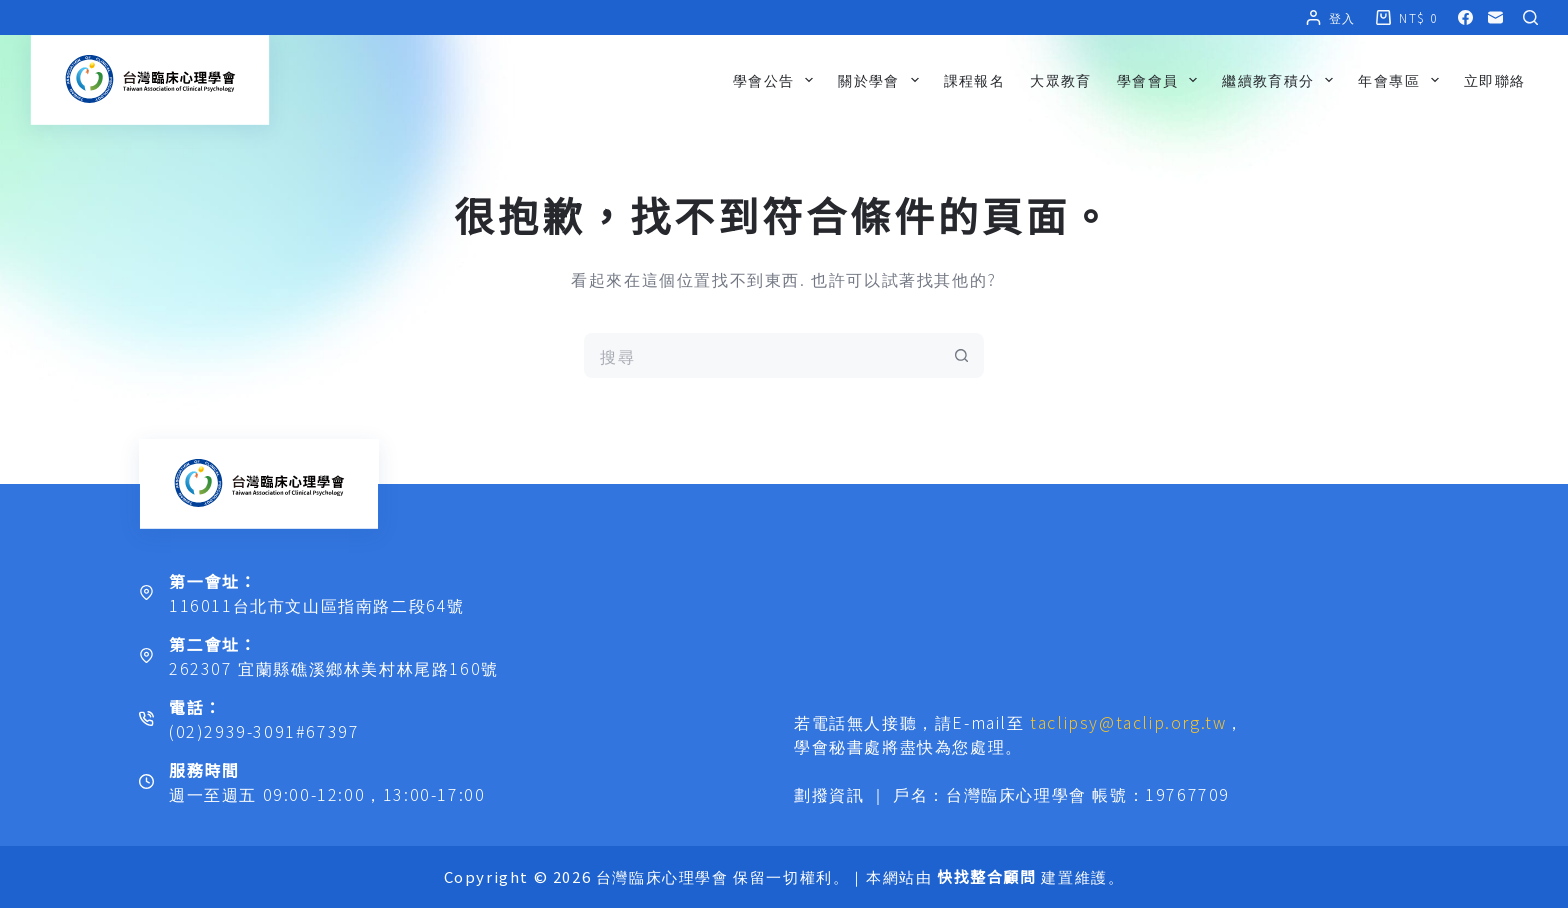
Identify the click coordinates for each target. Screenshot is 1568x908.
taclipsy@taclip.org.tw (1128, 722)
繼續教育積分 (1281, 80)
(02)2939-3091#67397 (264, 731)
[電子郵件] (1495, 17)
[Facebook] (1465, 17)
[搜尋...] (761, 355)
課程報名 (975, 80)
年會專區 (1402, 80)
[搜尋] (1530, 17)
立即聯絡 (1495, 80)
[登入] (1331, 17)
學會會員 (1161, 80)
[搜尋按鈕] (961, 355)
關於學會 (882, 80)
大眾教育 (1061, 80)
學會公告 (777, 80)
